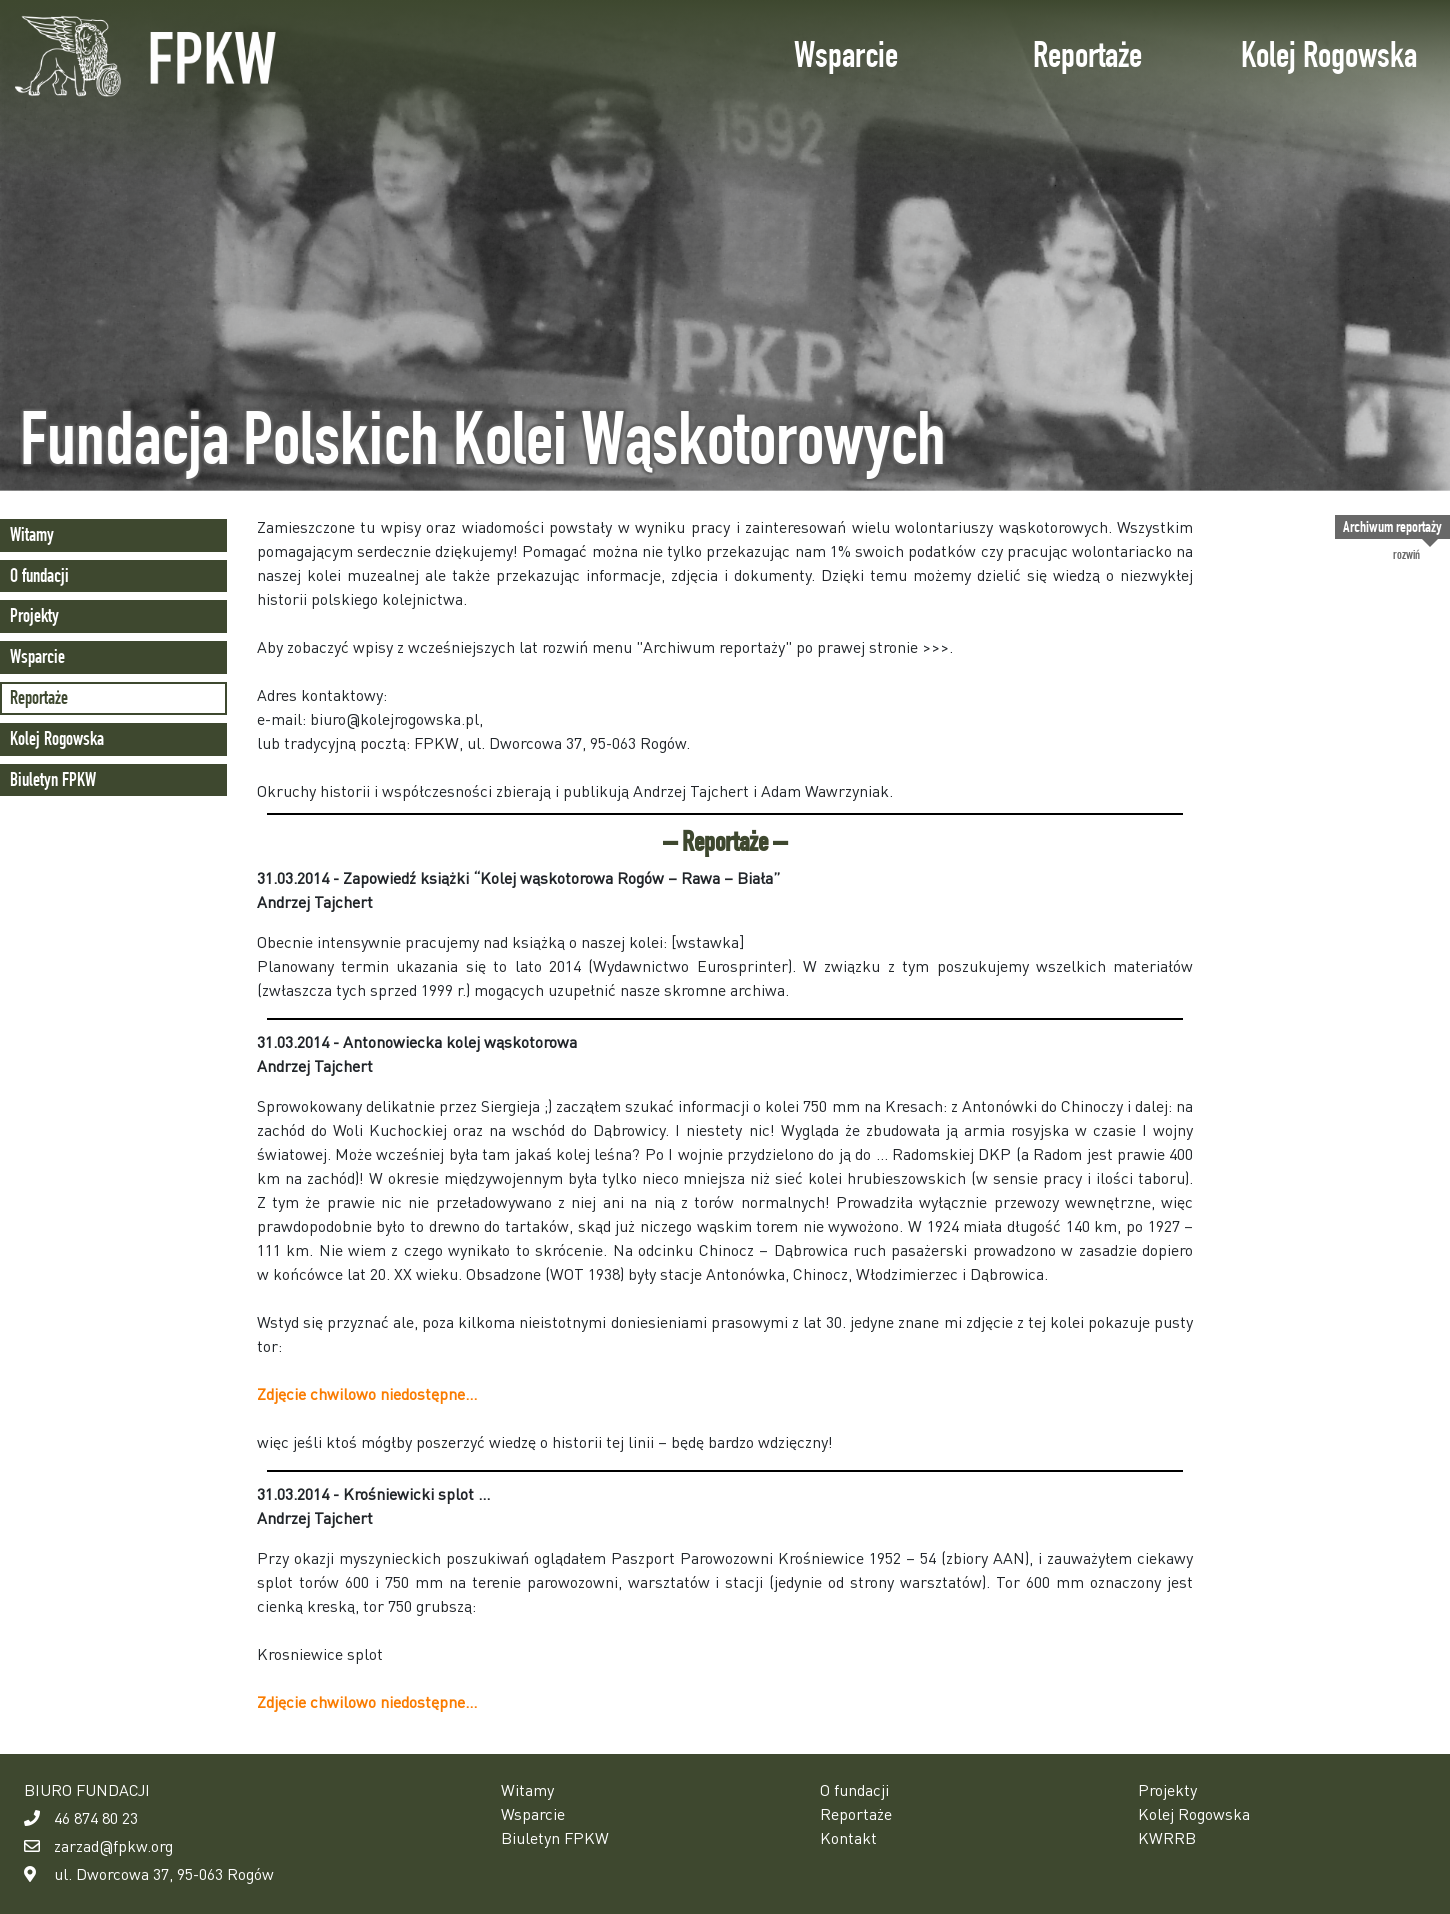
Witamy (32, 534)
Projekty (34, 615)
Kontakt (848, 1837)
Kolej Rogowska (1329, 54)
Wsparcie (846, 54)
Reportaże (1087, 54)
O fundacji (39, 575)
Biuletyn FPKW (53, 779)
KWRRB (1167, 1837)
